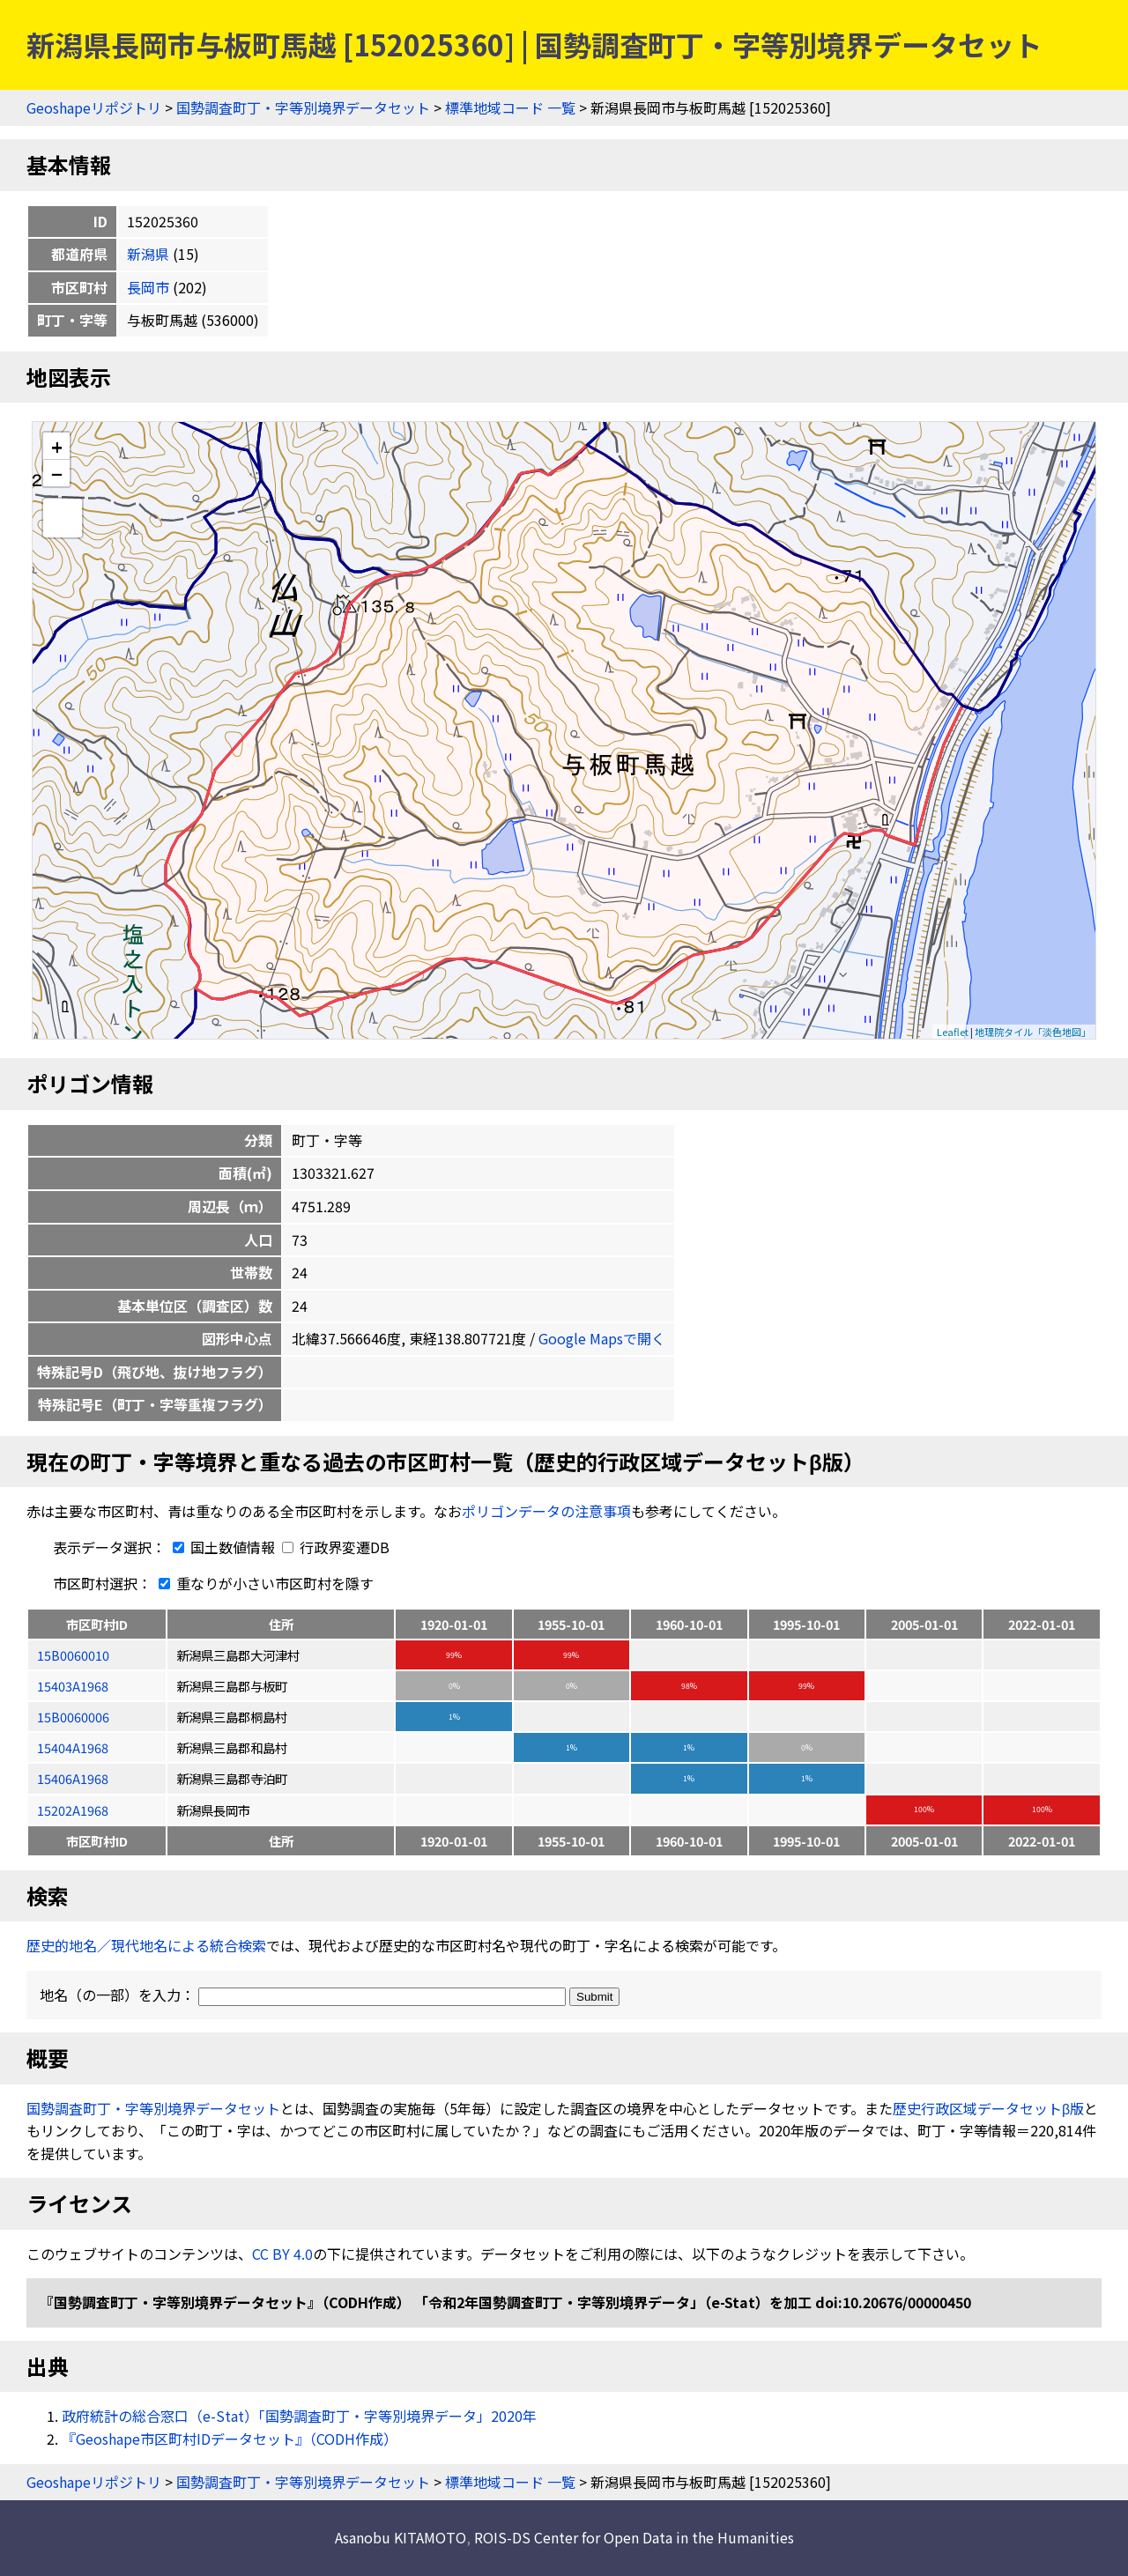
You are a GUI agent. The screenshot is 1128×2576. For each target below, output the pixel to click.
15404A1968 (72, 1747)
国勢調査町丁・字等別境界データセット (303, 107)
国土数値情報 (222, 1547)
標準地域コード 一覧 (510, 107)
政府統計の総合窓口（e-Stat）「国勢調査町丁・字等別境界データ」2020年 (299, 2415)
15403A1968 (72, 1686)
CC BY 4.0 (282, 2253)
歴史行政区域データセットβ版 (988, 2108)
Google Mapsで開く (601, 1338)
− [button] (57, 473)
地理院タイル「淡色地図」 (1033, 1032)
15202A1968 (72, 1810)
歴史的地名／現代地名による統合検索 (146, 1945)
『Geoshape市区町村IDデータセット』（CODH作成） (229, 2438)
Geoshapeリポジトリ (93, 107)
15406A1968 (72, 1778)
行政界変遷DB (336, 1547)
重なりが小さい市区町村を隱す (263, 1583)
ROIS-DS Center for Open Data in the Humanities (634, 2537)
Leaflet (952, 1032)
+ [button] (57, 446)
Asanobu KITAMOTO (400, 2537)
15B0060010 (73, 1655)
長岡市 (148, 287)
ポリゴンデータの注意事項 (546, 1510)
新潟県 (148, 253)
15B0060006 (73, 1716)
